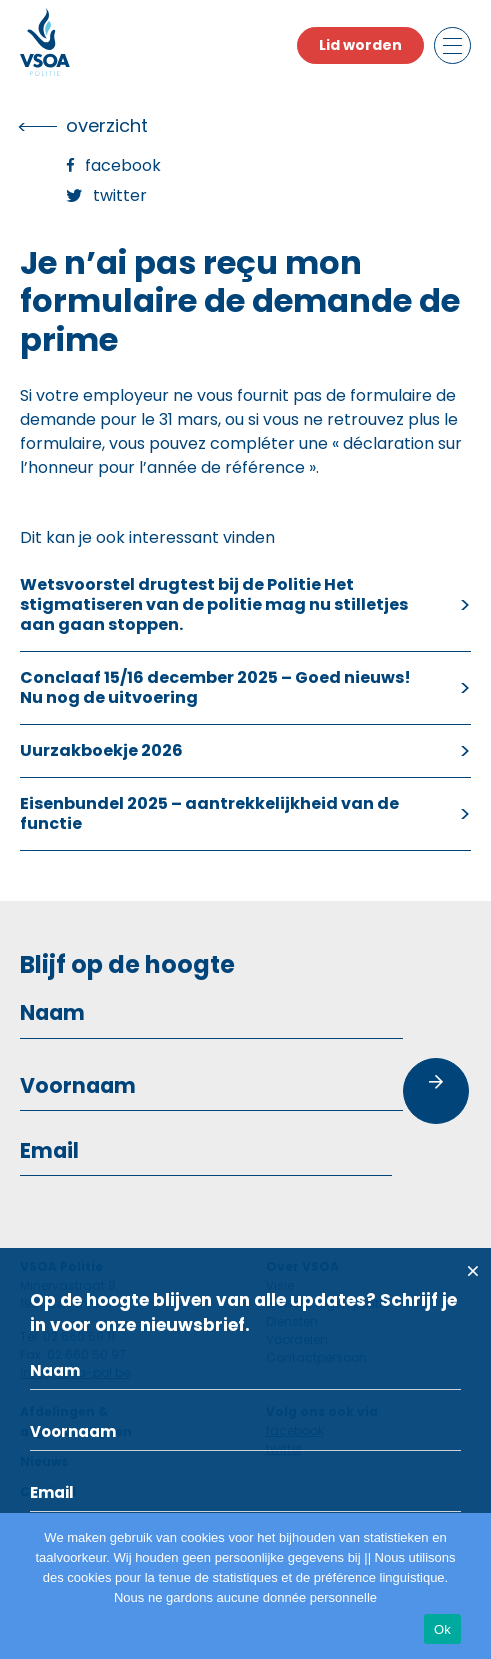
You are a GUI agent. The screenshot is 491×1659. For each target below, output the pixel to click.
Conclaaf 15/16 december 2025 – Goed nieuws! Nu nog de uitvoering (215, 687)
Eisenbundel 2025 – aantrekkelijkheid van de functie (209, 813)
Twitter (120, 195)
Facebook (123, 165)
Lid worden (360, 45)
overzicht (107, 125)
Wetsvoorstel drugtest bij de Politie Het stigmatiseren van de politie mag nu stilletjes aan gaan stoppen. (214, 604)
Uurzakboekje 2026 (101, 750)
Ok (442, 1629)
